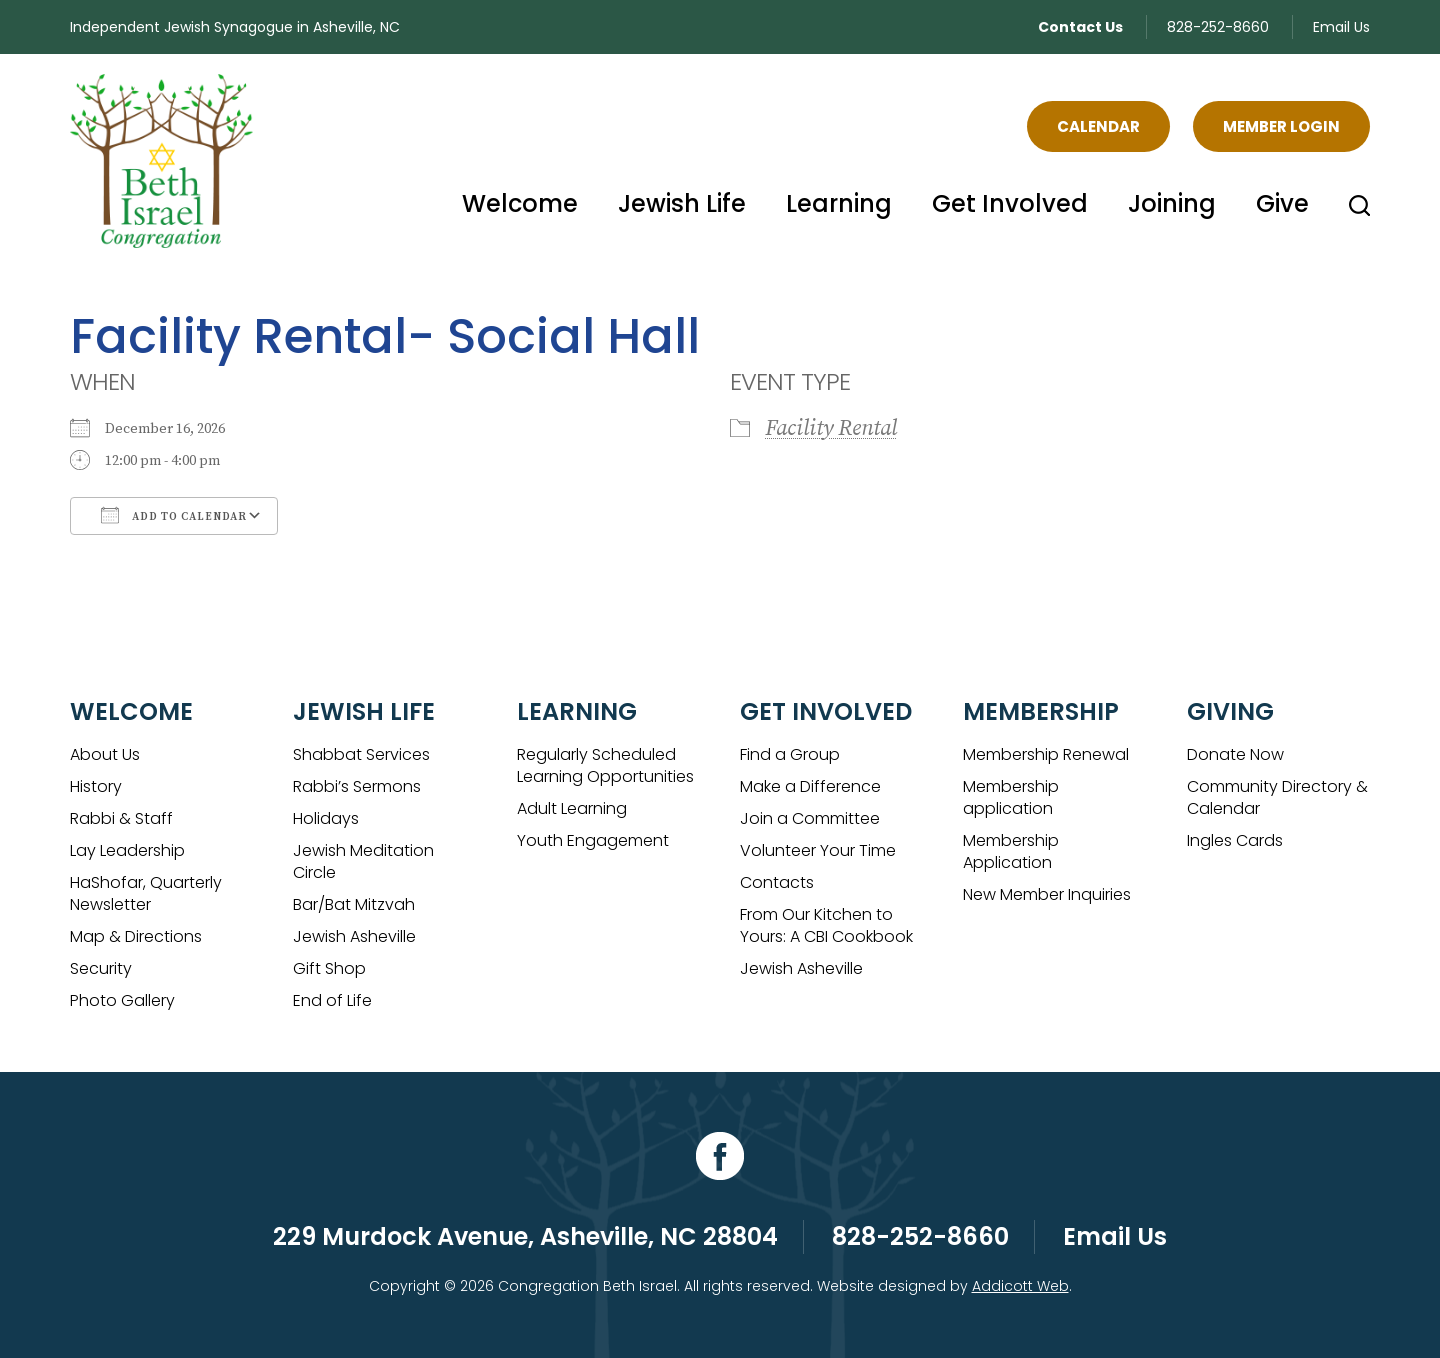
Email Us (1341, 27)
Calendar (1098, 126)
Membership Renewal (1046, 754)
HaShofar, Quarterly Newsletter (146, 893)
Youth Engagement (593, 840)
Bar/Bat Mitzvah (354, 904)
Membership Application (1011, 851)
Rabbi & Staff (121, 818)
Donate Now (1235, 754)
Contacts (777, 882)
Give (1282, 203)
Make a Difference (810, 786)
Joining (1172, 203)
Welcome (520, 203)
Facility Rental (831, 428)
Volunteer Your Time (818, 850)
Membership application (1011, 797)
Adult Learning (572, 808)
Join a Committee (810, 818)
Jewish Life (682, 203)
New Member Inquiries (1047, 894)
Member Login (1281, 126)
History (96, 786)
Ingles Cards (1235, 840)
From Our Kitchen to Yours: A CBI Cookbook (826, 925)
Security (101, 968)
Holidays (326, 818)
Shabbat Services (361, 754)
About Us (105, 754)
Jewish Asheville (354, 936)
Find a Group (790, 754)
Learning (839, 203)
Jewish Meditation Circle (363, 861)
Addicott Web (1020, 1286)
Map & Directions (136, 936)
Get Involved (1010, 203)
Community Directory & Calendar (1277, 797)
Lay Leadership (127, 850)
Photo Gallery (122, 1000)
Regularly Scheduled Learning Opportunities (605, 765)
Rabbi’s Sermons (357, 786)
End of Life (332, 1000)
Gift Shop (329, 968)
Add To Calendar (174, 515)
